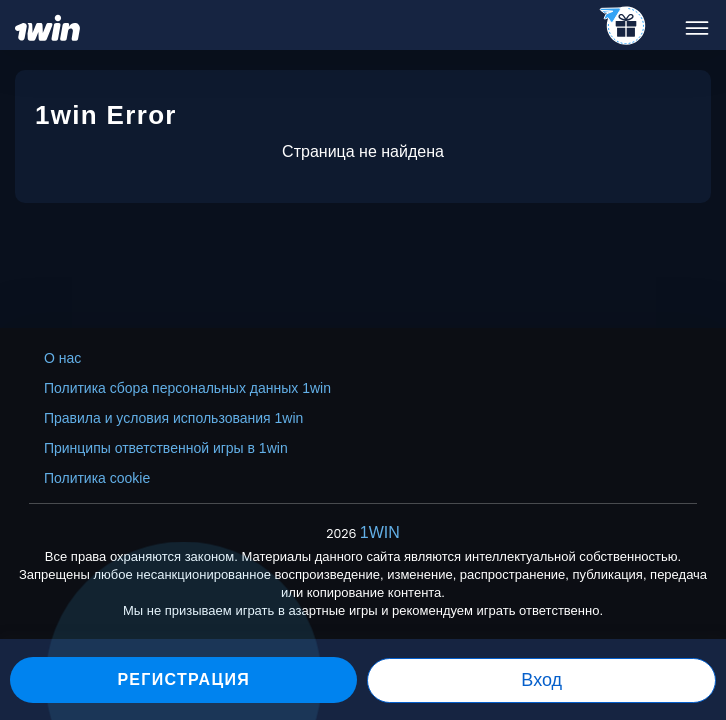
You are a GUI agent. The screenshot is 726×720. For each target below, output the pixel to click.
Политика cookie (97, 478)
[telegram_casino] (623, 27)
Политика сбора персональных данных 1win (187, 388)
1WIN (380, 532)
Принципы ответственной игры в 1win (166, 448)
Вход (541, 680)
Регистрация (183, 679)
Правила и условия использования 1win (173, 418)
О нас (62, 358)
